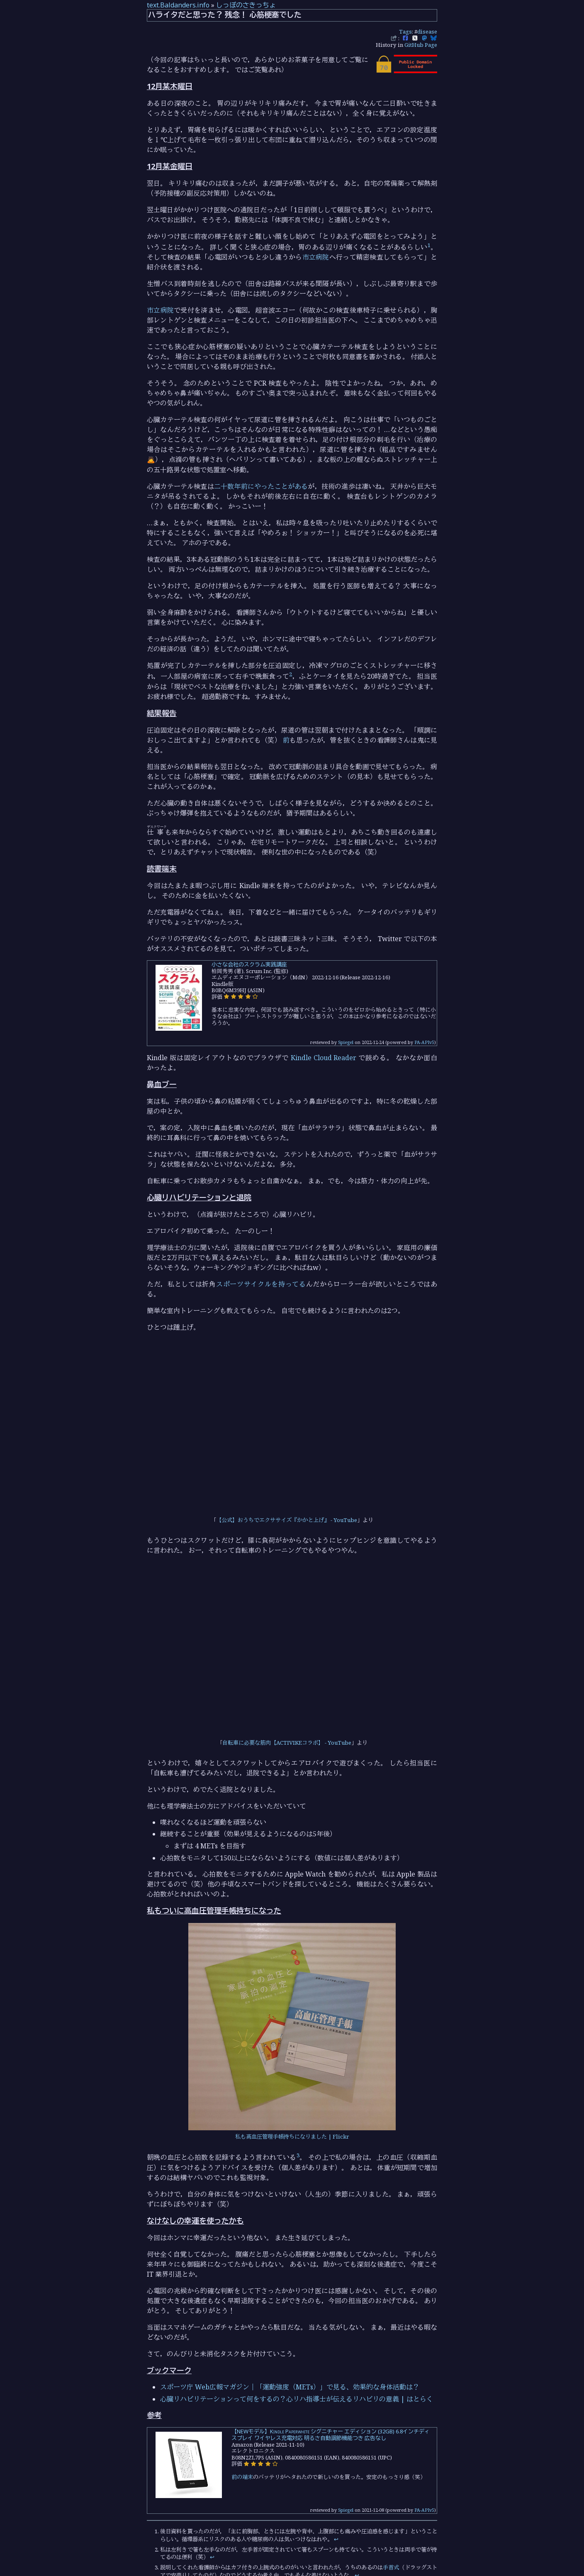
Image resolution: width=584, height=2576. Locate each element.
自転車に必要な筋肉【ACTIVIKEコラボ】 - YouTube (286, 1742)
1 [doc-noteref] (429, 245)
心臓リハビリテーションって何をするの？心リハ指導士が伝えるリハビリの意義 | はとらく (296, 2399)
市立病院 (315, 257)
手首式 (391, 2567)
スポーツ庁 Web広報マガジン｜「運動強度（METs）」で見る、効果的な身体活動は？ (289, 2386)
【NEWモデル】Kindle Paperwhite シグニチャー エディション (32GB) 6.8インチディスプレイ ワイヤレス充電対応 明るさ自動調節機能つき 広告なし (330, 2435)
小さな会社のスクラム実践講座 (249, 964)
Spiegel (345, 1042)
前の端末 (242, 2477)
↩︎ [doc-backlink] (336, 2539)
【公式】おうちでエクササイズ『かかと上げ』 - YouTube (286, 1520)
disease (427, 31)
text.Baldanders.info (178, 5)
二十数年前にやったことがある (261, 486)
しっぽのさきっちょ (246, 5)
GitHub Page (420, 45)
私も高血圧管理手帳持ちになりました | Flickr (292, 2136)
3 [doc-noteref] (298, 2155)
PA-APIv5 (424, 1042)
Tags (405, 31)
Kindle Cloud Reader (324, 1057)
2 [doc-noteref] (290, 674)
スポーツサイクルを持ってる (261, 1284)
